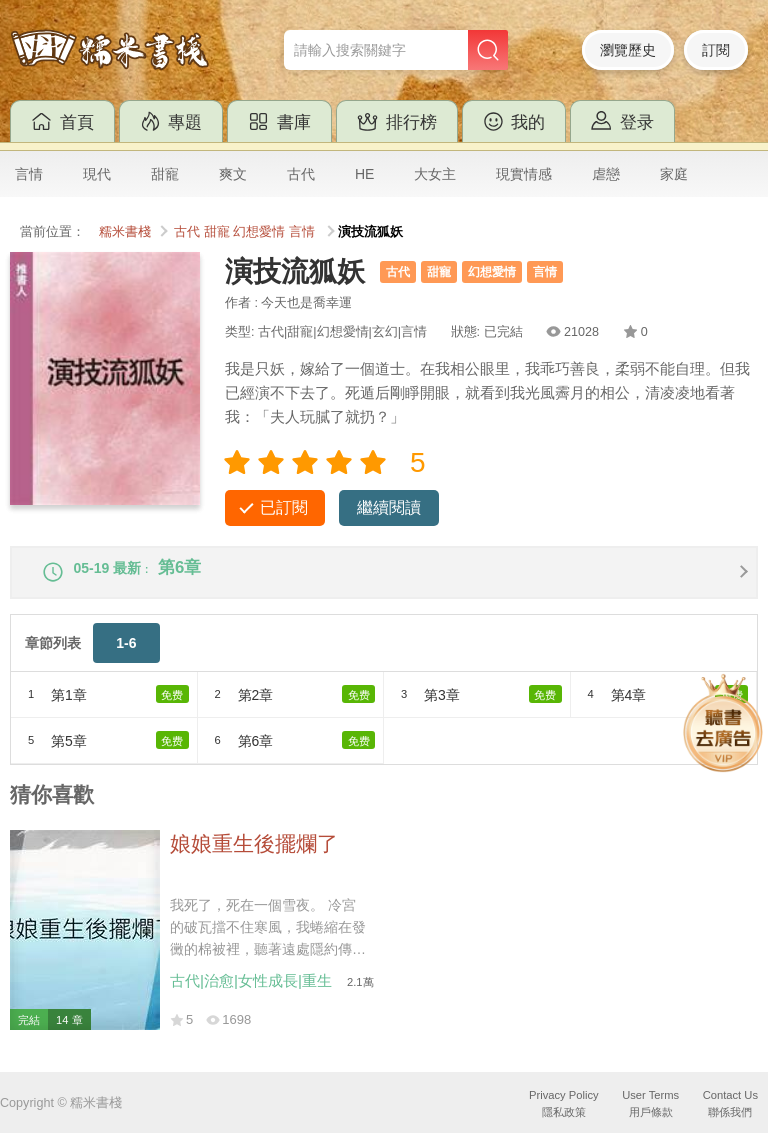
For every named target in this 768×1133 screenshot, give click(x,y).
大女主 (435, 174)
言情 (29, 174)
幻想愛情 (259, 232)
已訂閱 (284, 507)
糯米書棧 (125, 232)
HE (364, 174)
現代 (97, 174)
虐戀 (606, 174)
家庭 (674, 174)
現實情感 (524, 174)
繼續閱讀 (389, 507)
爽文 (233, 174)
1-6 (126, 656)
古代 (301, 174)
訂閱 (716, 50)
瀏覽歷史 (628, 50)
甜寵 (165, 174)
